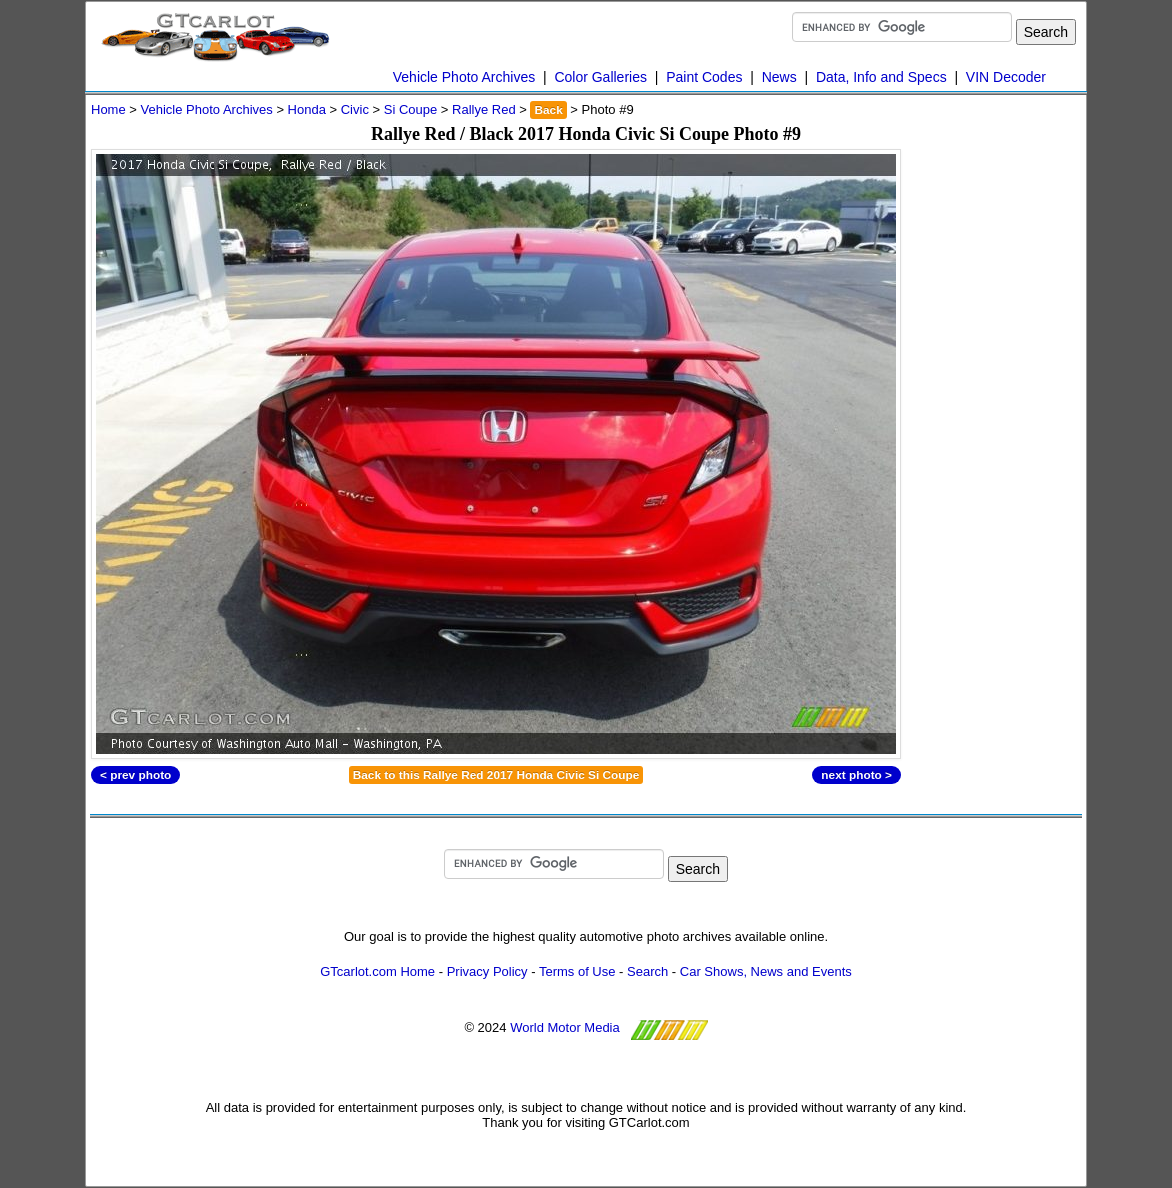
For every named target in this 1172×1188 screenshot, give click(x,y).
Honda (307, 109)
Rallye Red (484, 109)
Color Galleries (600, 77)
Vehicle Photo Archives (464, 77)
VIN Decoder (1006, 77)
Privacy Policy (487, 971)
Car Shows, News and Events (766, 971)
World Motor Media (565, 1027)
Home (108, 109)
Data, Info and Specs (881, 77)
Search (647, 971)
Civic (355, 109)
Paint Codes (704, 77)
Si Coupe (410, 109)
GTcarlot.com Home (377, 971)
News (779, 77)
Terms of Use (577, 971)
